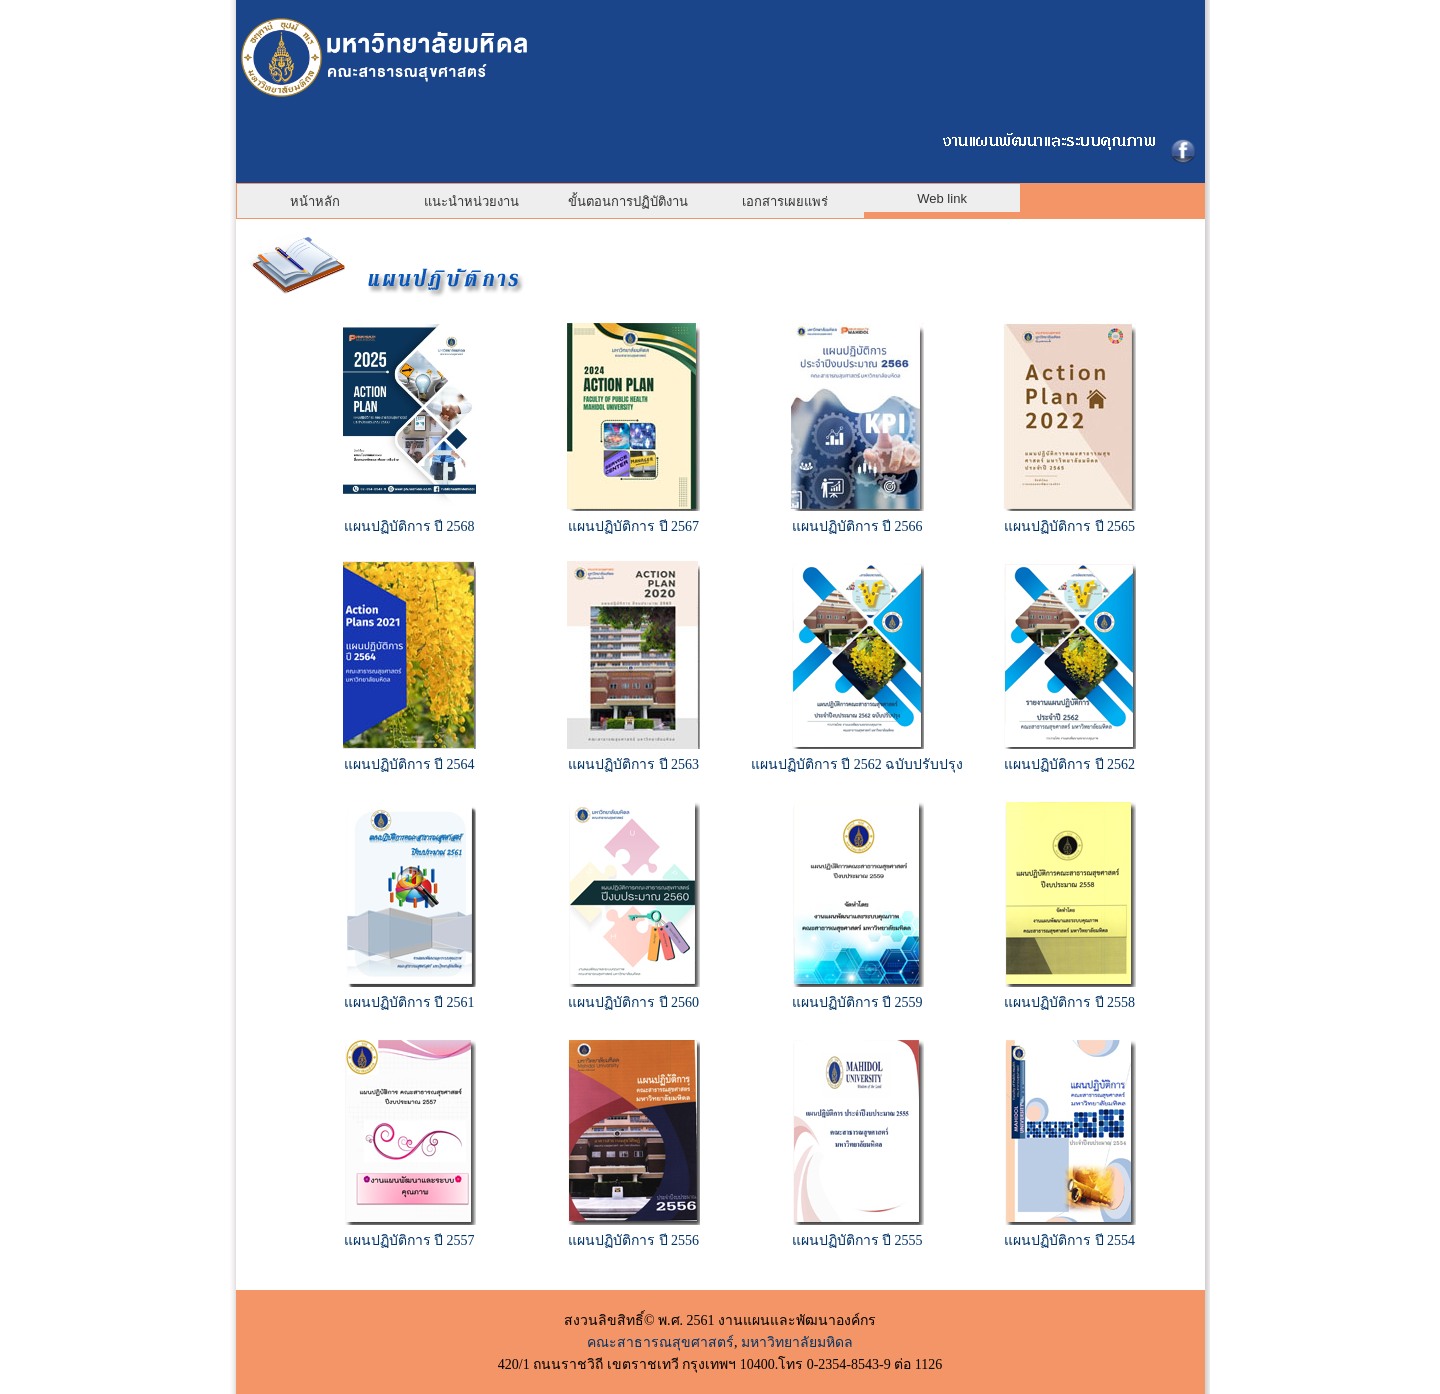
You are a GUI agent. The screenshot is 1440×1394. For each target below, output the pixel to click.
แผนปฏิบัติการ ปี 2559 (857, 1002)
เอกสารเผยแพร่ (785, 201)
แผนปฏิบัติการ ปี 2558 (1069, 1002)
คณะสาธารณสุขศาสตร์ (660, 1342)
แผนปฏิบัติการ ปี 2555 (857, 1240)
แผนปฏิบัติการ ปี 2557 (409, 1240)
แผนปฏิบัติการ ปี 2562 (1069, 764)
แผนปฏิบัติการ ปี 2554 (1069, 1240)
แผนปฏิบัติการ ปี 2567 (633, 526)
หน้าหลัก (315, 201)
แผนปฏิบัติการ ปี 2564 (409, 764)
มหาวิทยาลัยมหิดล (797, 1342)
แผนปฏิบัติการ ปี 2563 (633, 764)
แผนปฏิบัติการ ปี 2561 (409, 1002)
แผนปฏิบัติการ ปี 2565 (1069, 526)
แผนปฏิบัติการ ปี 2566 (857, 526)
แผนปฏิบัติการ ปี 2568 (409, 526)
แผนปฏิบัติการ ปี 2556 (633, 1240)
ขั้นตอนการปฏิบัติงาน (628, 201)
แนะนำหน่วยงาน (471, 201)
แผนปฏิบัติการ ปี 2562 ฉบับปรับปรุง (857, 764)
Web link (942, 198)
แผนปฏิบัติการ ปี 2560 (633, 1002)
